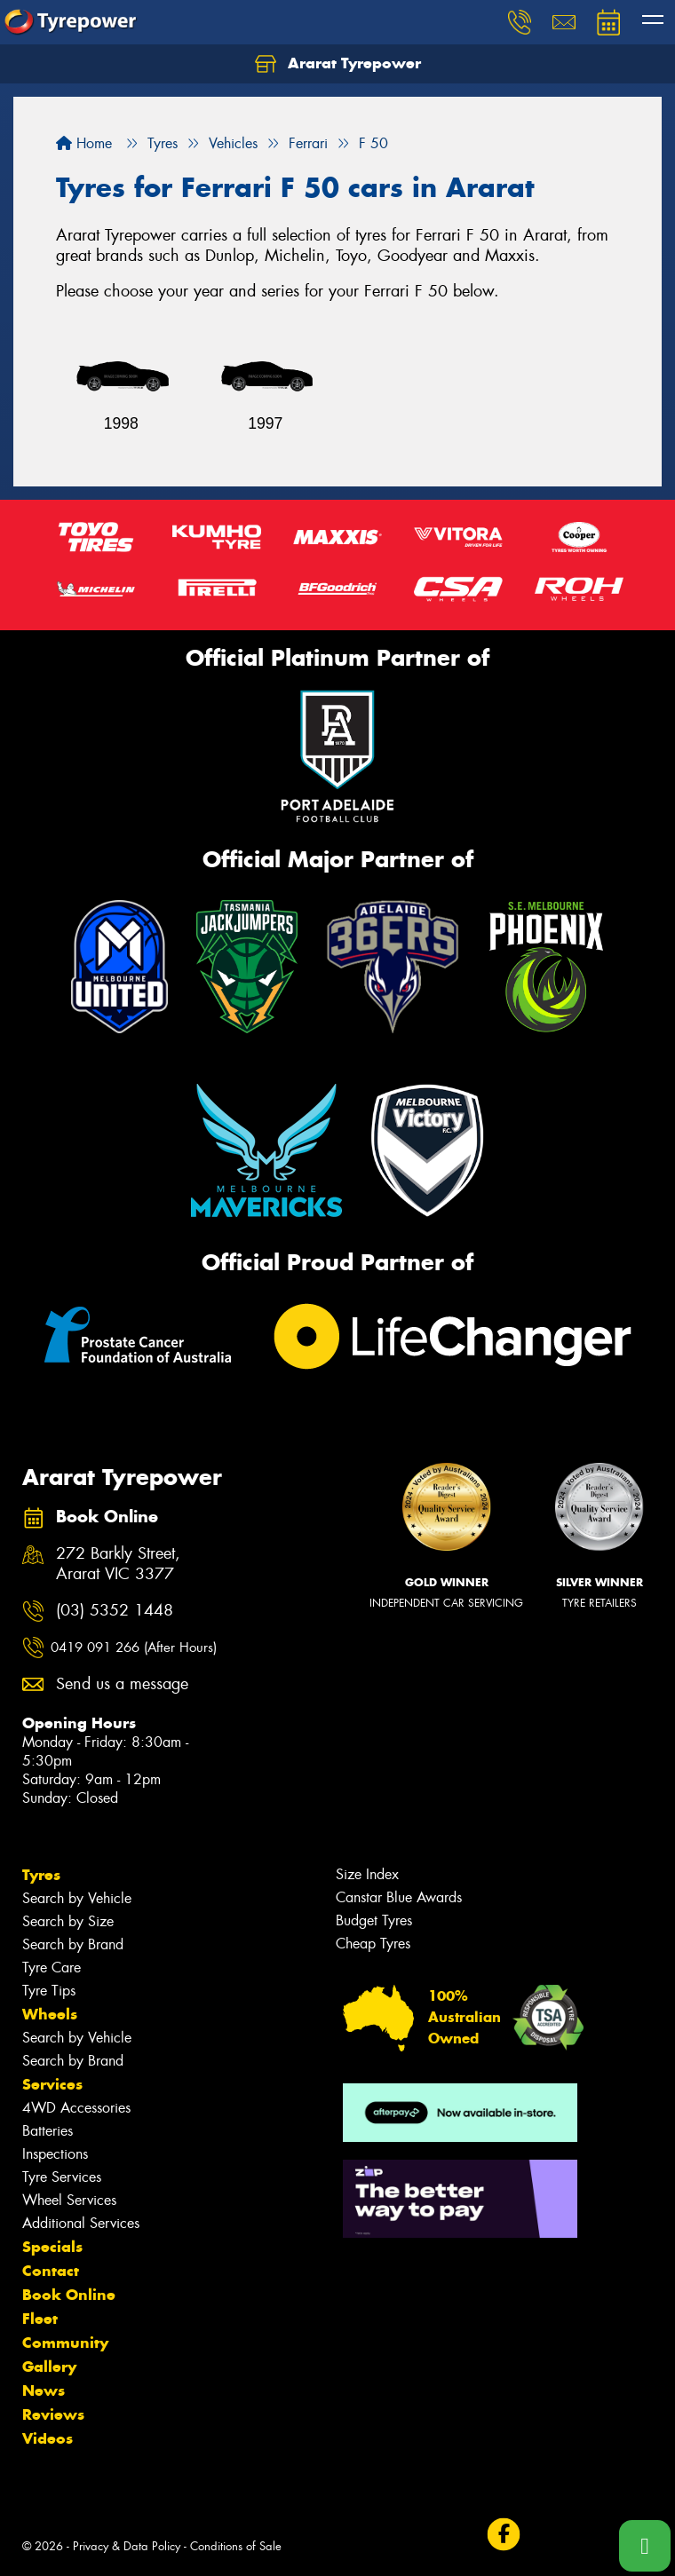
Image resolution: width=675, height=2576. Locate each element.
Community (65, 2342)
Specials (52, 2246)
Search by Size (68, 1921)
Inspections (55, 2154)
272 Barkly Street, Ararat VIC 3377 (118, 1564)
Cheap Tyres (373, 1943)
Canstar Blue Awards (399, 1897)
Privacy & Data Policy (126, 2546)
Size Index (367, 1874)
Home (84, 143)
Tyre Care (51, 1967)
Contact (50, 2270)
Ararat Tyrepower (338, 64)
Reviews (53, 2414)
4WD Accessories (76, 2107)
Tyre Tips (48, 1990)
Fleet (40, 2318)
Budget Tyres (374, 1920)
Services (52, 2084)
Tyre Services (61, 2177)
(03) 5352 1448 (114, 1610)
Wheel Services (69, 2200)
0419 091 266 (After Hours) (134, 1647)
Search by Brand (72, 1944)
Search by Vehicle (76, 1898)
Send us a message (122, 1684)
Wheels (49, 2014)
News (43, 2390)
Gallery (49, 2366)
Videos (47, 2438)
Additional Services (80, 2223)
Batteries (47, 2131)
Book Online (68, 2294)
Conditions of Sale (236, 2546)
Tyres (41, 1875)
